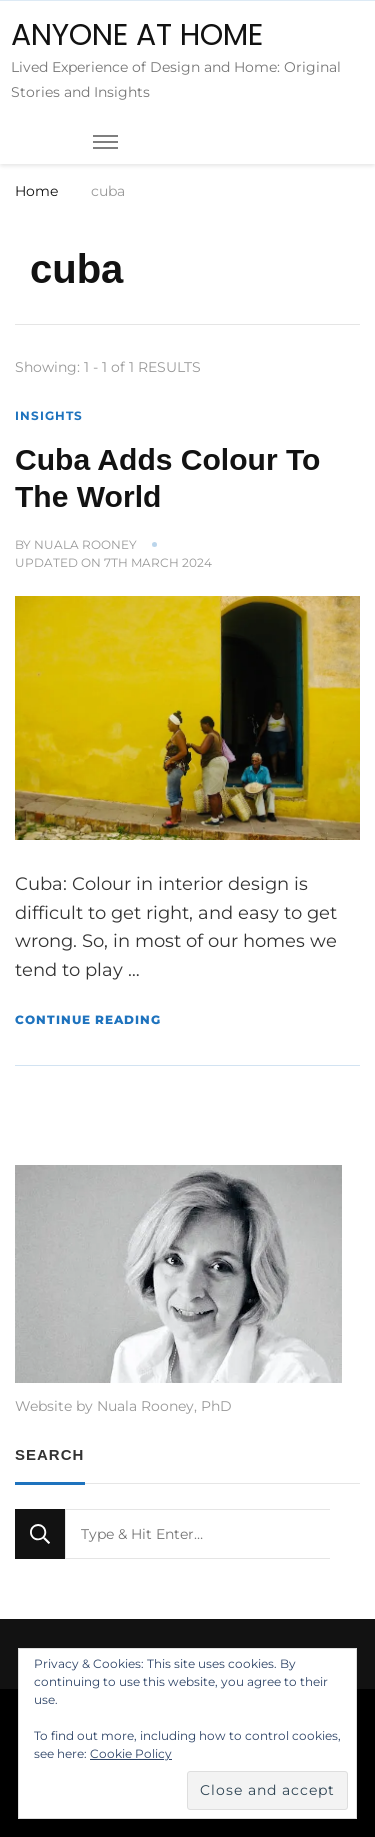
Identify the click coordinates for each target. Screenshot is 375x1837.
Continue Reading (88, 1019)
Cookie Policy (131, 1753)
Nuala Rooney (85, 544)
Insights (49, 415)
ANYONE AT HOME (137, 35)
